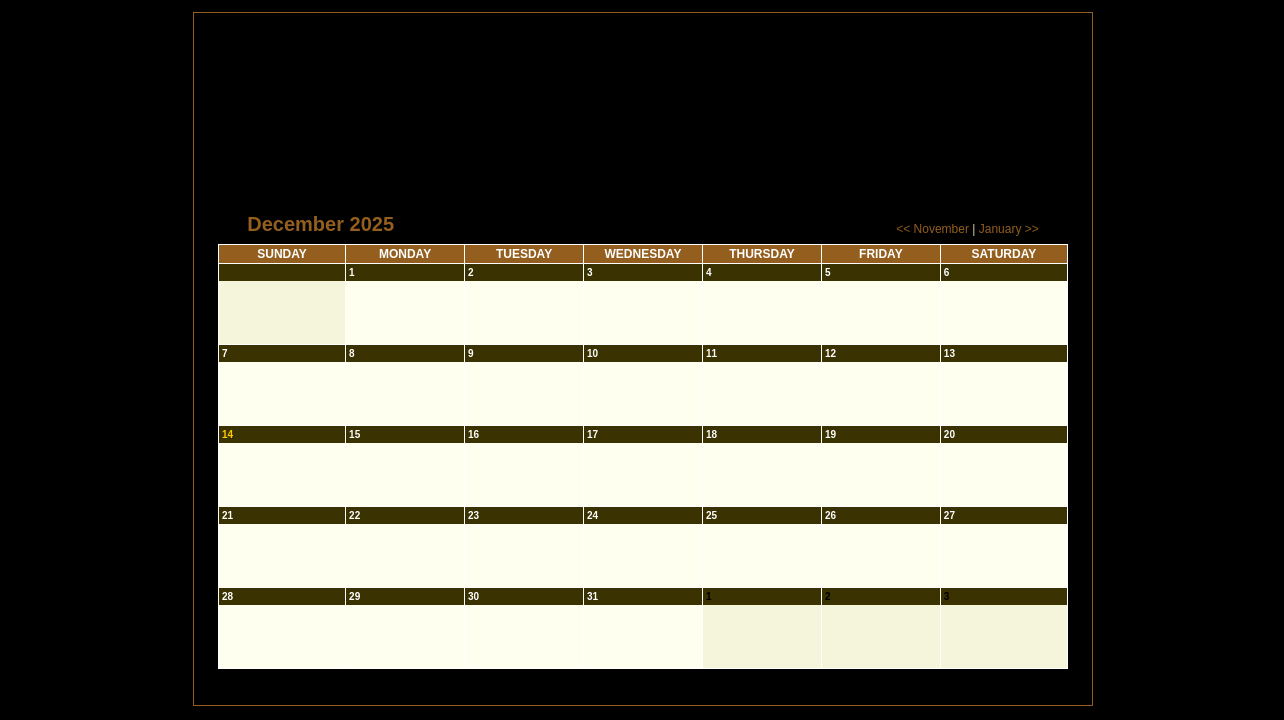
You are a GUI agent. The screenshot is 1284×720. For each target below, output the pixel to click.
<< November (932, 229)
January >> (1009, 229)
